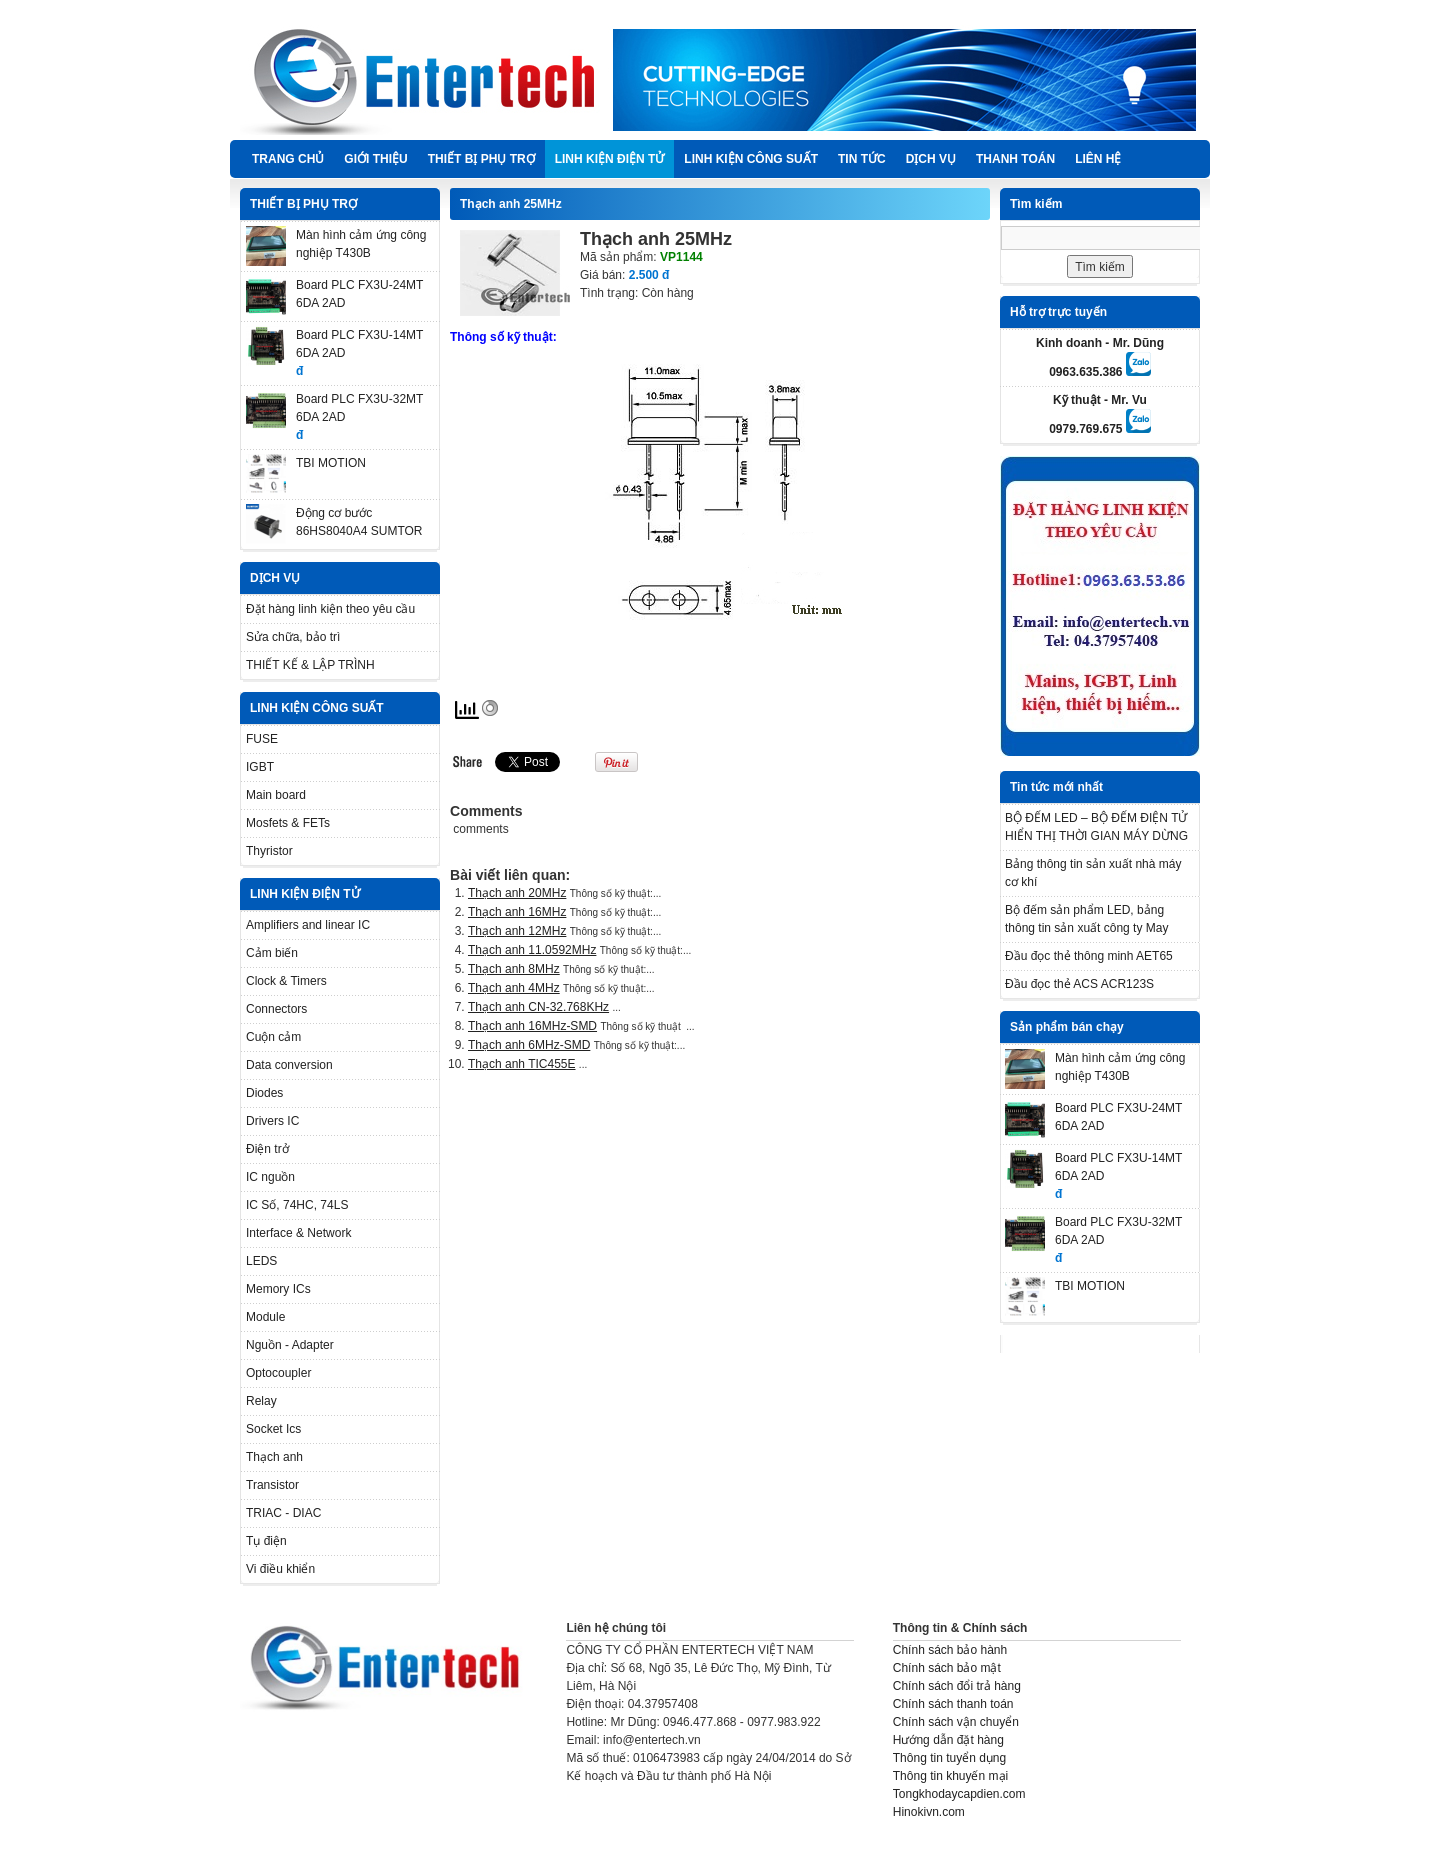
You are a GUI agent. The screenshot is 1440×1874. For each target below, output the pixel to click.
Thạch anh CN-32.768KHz (538, 1007)
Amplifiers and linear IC (308, 925)
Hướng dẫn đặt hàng (948, 1740)
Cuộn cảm (273, 1037)
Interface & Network (298, 1233)
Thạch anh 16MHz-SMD (532, 1026)
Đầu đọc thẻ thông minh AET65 (1089, 956)
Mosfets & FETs (288, 823)
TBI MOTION (331, 463)
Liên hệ (1098, 159)
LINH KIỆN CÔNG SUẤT (751, 159)
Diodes (264, 1093)
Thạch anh (274, 1457)
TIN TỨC (862, 159)
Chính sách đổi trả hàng (957, 1686)
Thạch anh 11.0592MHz (532, 950)
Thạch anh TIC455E (522, 1064)
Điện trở (267, 1149)
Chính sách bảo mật (947, 1668)
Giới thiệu (375, 159)
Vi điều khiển (280, 1569)
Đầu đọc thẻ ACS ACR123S (1079, 984)
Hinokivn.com (929, 1812)
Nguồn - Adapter (290, 1345)
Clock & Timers (286, 981)
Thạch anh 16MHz (517, 912)
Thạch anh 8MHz (514, 969)
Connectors (276, 1009)
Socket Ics (273, 1429)
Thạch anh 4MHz (514, 988)
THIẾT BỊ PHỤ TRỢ (481, 159)
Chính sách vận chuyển (956, 1722)
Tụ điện (266, 1541)
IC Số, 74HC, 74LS (297, 1205)
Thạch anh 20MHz (517, 893)
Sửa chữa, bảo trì (293, 637)
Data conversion (289, 1065)
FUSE (262, 739)
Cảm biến (272, 953)
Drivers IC (272, 1121)
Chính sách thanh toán (953, 1704)
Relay (261, 1401)
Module (265, 1317)
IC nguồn (270, 1177)
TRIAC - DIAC (283, 1513)
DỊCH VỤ (931, 159)
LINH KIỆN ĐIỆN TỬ (610, 159)
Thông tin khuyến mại (950, 1776)
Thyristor (269, 851)
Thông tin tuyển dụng (949, 1758)
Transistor (272, 1485)
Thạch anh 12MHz (517, 931)
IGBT (260, 767)
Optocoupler (278, 1373)
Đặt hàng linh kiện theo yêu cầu (330, 609)
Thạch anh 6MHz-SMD (529, 1045)
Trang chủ (288, 159)
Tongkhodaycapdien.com (959, 1794)
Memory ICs (278, 1289)
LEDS (261, 1261)
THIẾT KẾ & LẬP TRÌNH (310, 665)
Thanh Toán (1015, 159)
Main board (276, 795)
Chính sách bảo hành (950, 1650)
